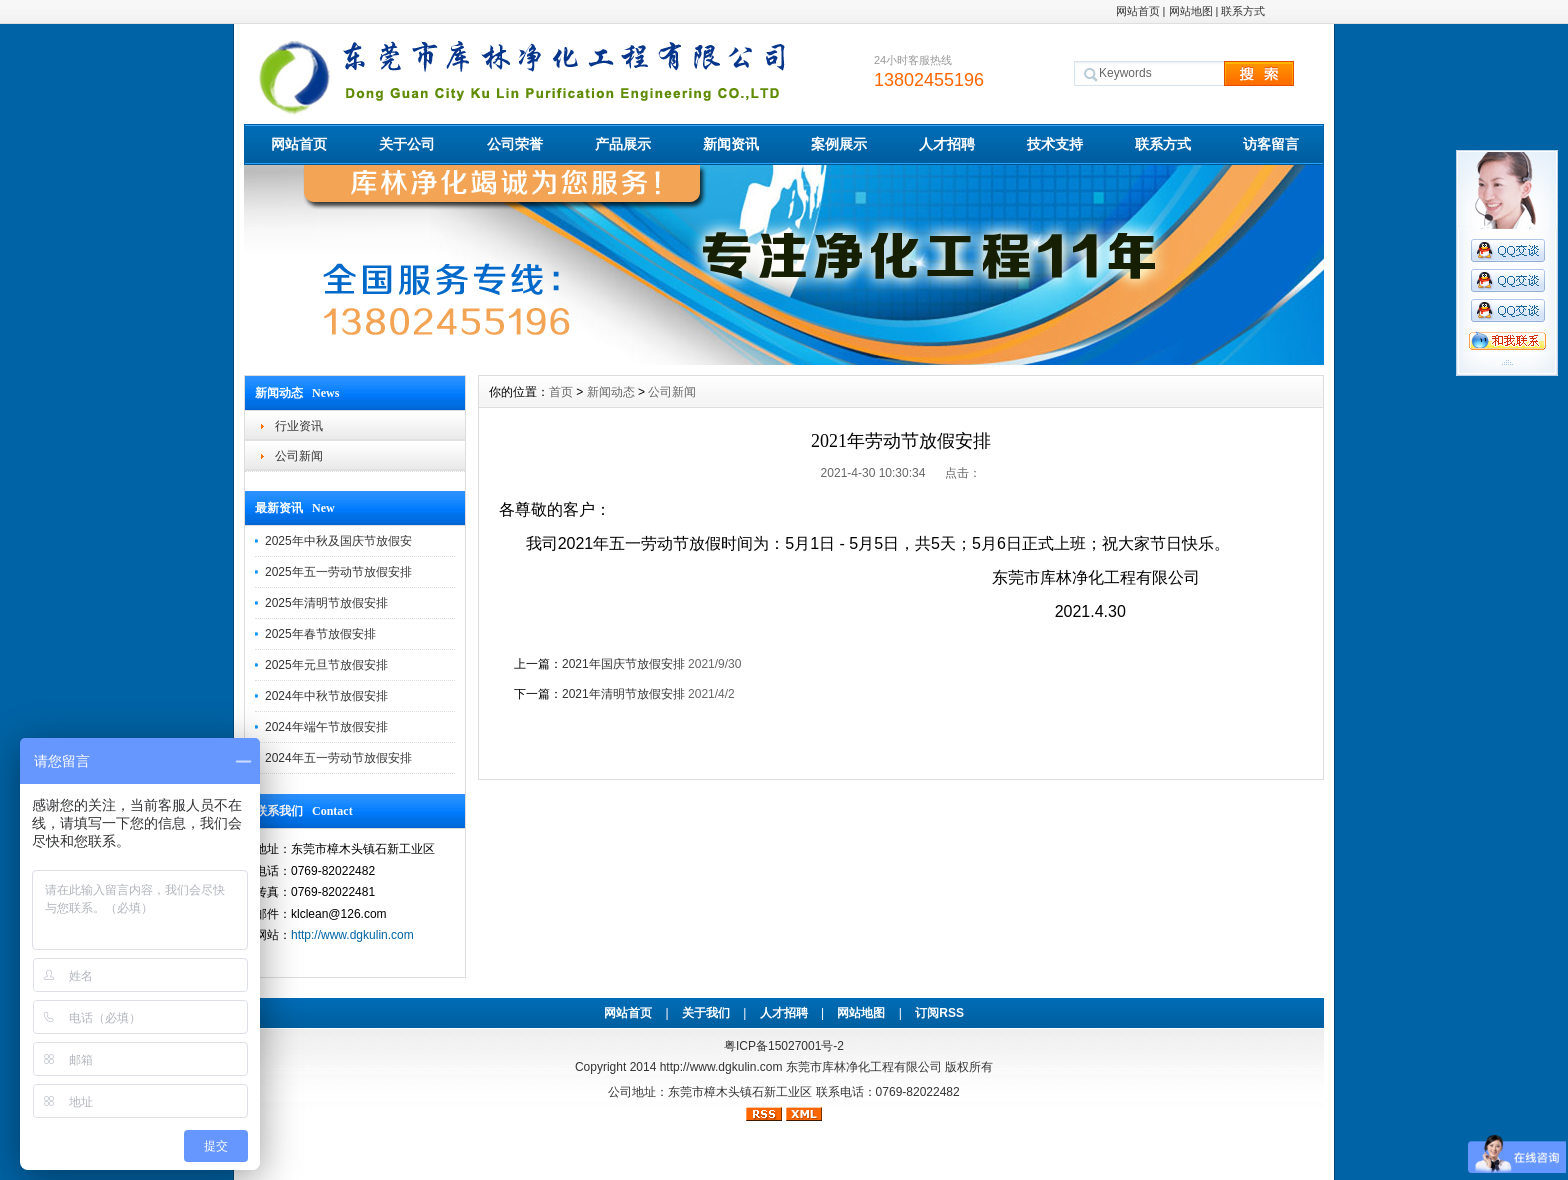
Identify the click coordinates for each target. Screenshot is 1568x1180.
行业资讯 (299, 426)
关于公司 (407, 144)
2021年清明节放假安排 (623, 694)
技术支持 (1055, 144)
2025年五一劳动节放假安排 (338, 572)
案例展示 (839, 144)
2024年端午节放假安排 (326, 727)
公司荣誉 (515, 144)
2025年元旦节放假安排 (326, 665)
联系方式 (1243, 11)
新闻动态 (611, 392)
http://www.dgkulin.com (352, 935)
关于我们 (706, 1013)
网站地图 (1191, 11)
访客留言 (1271, 144)
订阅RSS (939, 1013)
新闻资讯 (731, 144)
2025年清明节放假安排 (326, 603)
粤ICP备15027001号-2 (784, 1046)
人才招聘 (947, 144)
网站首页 (1138, 11)
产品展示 (623, 144)
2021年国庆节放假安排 (623, 664)
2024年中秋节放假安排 (326, 696)
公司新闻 (299, 456)
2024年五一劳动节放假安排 (338, 758)
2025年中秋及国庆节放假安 (338, 541)
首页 (561, 392)
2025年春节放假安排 (320, 634)
